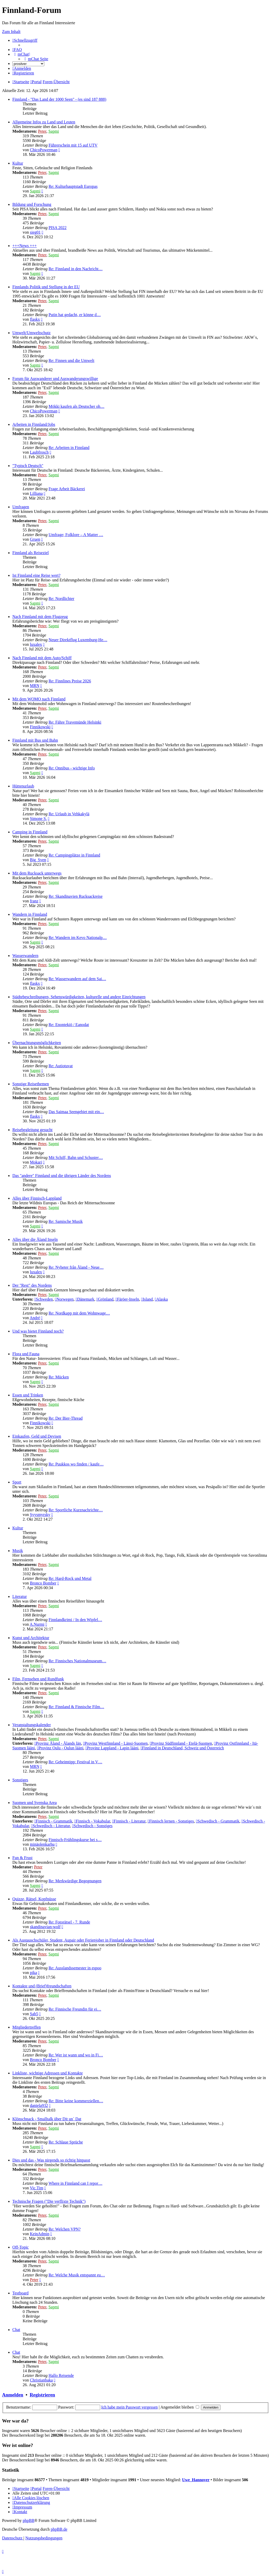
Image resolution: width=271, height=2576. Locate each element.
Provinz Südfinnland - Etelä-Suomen (181, 1743)
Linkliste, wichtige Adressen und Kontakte (47, 2073)
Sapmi (53, 131)
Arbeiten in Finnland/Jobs (33, 424)
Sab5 (34, 2014)
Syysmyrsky (40, 1514)
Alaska (161, 1299)
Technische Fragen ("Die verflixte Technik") (49, 2201)
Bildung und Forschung (31, 204)
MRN (34, 685)
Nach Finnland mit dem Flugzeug (40, 616)
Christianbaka (41, 2380)
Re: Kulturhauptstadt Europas (72, 186)
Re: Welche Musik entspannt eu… (76, 2275)
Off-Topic (20, 2247)
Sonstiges (20, 1780)
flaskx (35, 319)
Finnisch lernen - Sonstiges (171, 1821)
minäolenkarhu (42, 1844)
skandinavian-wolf (45, 1927)
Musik (17, 1550)
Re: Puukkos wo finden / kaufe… (76, 1464)
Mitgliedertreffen (26, 2027)
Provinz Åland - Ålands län (57, 1743)
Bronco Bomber (43, 1583)
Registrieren (42, 2394)
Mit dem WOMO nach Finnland (38, 699)
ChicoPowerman (43, 150)
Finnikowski (40, 727)
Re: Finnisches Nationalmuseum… (77, 1661)
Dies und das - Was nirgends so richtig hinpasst (51, 2160)
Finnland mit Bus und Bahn (35, 740)
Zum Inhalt (11, 31)
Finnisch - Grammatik (53, 1821)
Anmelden (12, 2394)
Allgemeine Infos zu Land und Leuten (43, 122)
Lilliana (36, 493)
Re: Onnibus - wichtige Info (71, 768)
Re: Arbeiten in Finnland (68, 447)
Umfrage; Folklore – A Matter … (75, 534)
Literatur (19, 1596)
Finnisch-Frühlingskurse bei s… (74, 1839)
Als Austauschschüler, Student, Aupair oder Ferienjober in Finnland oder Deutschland (83, 1940)
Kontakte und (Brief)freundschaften (41, 1986)
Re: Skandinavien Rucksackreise (75, 896)
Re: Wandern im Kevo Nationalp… (77, 937)
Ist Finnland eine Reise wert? (36, 575)
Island (147, 1299)
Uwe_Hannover (196, 2480)
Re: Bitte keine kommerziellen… (75, 2101)
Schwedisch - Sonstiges (92, 1826)
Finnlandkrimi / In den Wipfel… (75, 1619)
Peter (42, 131)
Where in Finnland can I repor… (75, 2183)
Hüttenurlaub (23, 786)
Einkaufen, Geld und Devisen (36, 1436)
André (35, 1318)
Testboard (20, 2293)
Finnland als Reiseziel (30, 552)
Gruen (35, 539)
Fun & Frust (22, 1857)
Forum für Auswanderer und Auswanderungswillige (55, 378)
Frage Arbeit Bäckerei (66, 489)
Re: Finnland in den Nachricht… (75, 269)
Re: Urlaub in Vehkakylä (68, 814)
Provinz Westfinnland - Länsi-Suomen (115, 1743)
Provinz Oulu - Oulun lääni (60, 1748)
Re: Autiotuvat (60, 1066)
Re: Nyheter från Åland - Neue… (76, 1267)
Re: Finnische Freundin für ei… (74, 2009)
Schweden (43, 1299)
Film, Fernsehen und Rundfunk (38, 1679)
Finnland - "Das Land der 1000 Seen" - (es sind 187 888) (59, 99)
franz (34, 901)
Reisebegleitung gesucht (32, 1130)
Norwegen (64, 1299)
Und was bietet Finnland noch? (38, 1331)
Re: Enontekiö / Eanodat (68, 1024)
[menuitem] (17, 49)
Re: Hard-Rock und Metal (69, 1578)
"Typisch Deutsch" (27, 465)
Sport (16, 1482)
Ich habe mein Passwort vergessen (129, 2407)
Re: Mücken (58, 1377)
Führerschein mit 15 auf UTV (72, 145)
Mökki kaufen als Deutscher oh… (76, 406)
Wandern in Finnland (29, 914)
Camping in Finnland (29, 832)
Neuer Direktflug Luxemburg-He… (77, 640)
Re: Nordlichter (61, 598)
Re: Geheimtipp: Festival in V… (75, 1762)
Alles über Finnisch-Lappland (37, 1198)
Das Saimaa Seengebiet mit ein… (76, 1111)
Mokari (36, 1162)
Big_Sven (38, 860)
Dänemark (85, 1299)
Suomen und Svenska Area (34, 1802)
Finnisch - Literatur (129, 1821)
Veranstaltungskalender (31, 1725)
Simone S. (38, 818)
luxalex (36, 644)
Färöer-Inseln (127, 1299)
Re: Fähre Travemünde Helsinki (74, 722)
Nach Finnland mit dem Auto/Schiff (42, 658)
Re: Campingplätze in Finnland (74, 855)
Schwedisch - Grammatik (217, 1821)
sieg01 (35, 232)
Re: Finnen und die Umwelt (71, 360)
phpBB (28, 2520)
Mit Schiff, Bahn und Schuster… (75, 1157)
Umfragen (20, 507)
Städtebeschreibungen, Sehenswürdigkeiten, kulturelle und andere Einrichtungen (79, 997)
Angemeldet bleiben (179, 2407)
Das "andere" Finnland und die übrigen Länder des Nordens (61, 1175)
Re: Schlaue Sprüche (65, 2142)
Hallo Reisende (61, 2375)
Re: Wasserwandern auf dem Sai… (77, 979)
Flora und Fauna (25, 1354)
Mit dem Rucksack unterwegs (37, 873)
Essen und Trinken (27, 1395)
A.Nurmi (37, 1624)
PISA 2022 (57, 227)
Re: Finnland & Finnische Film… (76, 1707)
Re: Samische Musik (65, 1221)
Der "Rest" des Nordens (32, 1285)
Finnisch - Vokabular (92, 1821)
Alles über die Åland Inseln (35, 1239)
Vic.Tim (36, 2188)
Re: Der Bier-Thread (65, 1418)
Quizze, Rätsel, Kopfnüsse (34, 1899)
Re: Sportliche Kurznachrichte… (75, 1510)
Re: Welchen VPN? (64, 2229)
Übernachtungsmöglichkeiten (36, 1042)
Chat (16, 2329)
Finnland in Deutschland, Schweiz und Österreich (182, 1748)
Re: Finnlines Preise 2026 (69, 681)
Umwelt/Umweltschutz (31, 333)
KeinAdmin (39, 2234)
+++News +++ (24, 245)
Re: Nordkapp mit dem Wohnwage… (79, 1313)
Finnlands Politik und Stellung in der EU (46, 287)
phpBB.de (59, 2529)
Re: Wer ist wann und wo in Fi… (75, 2055)
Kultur (17, 163)
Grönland (104, 1299)
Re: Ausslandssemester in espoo (74, 1968)
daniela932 (39, 2105)
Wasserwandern (25, 955)
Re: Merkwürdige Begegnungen (74, 1881)
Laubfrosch (39, 452)
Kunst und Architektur (30, 1638)
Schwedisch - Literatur (50, 1826)
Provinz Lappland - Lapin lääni (112, 1748)
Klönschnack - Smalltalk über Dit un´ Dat (46, 2119)
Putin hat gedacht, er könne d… (74, 314)
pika (33, 1972)
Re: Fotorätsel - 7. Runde (69, 1922)
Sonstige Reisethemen (30, 1084)
